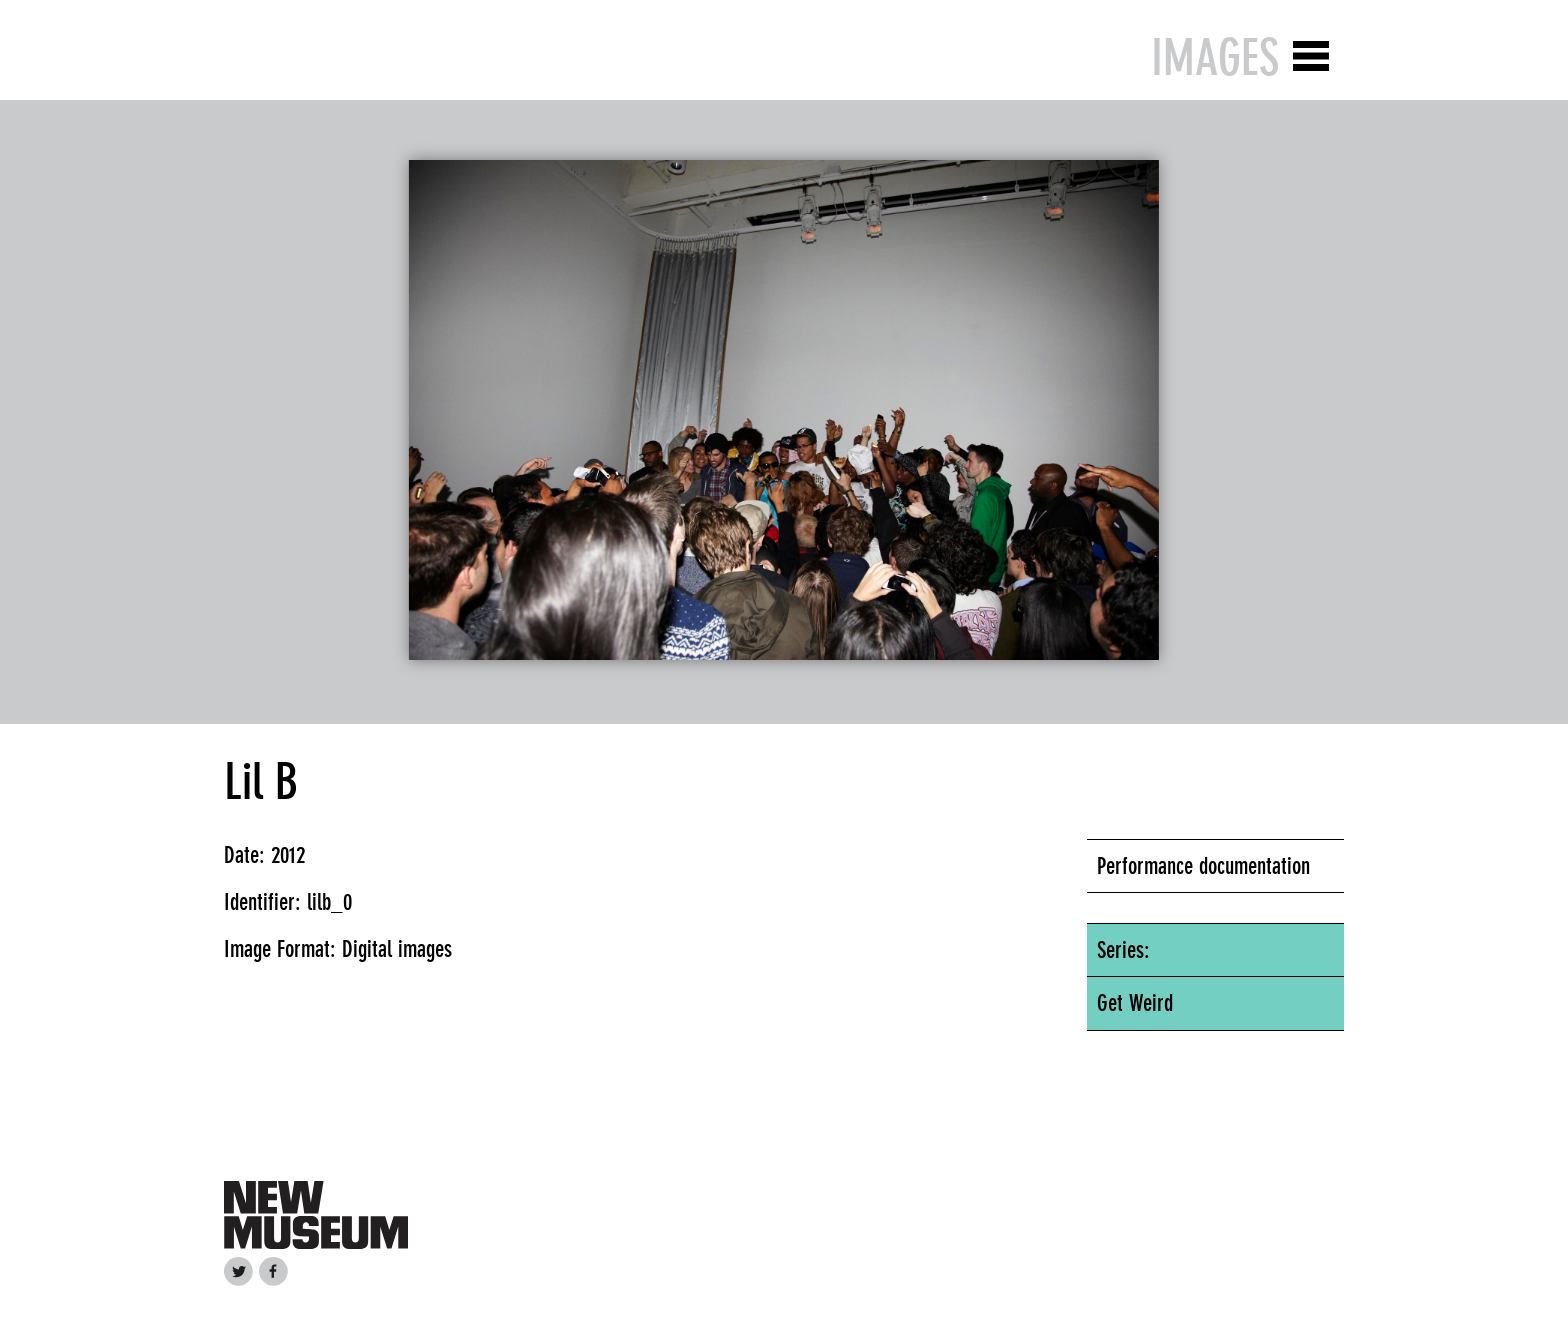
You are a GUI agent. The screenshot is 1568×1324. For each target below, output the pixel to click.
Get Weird (1135, 1003)
